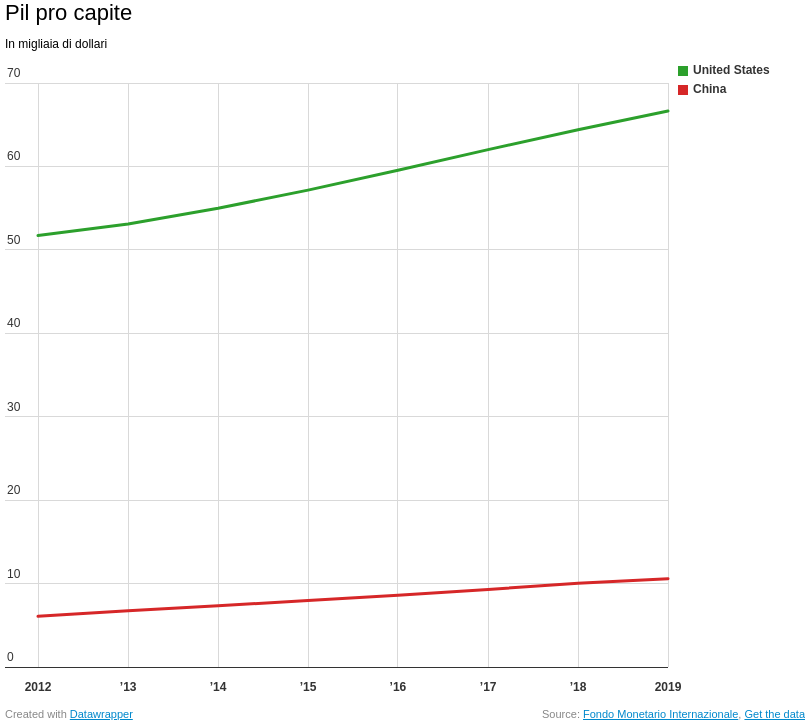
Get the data (774, 714)
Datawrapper (101, 714)
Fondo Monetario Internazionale (660, 714)
